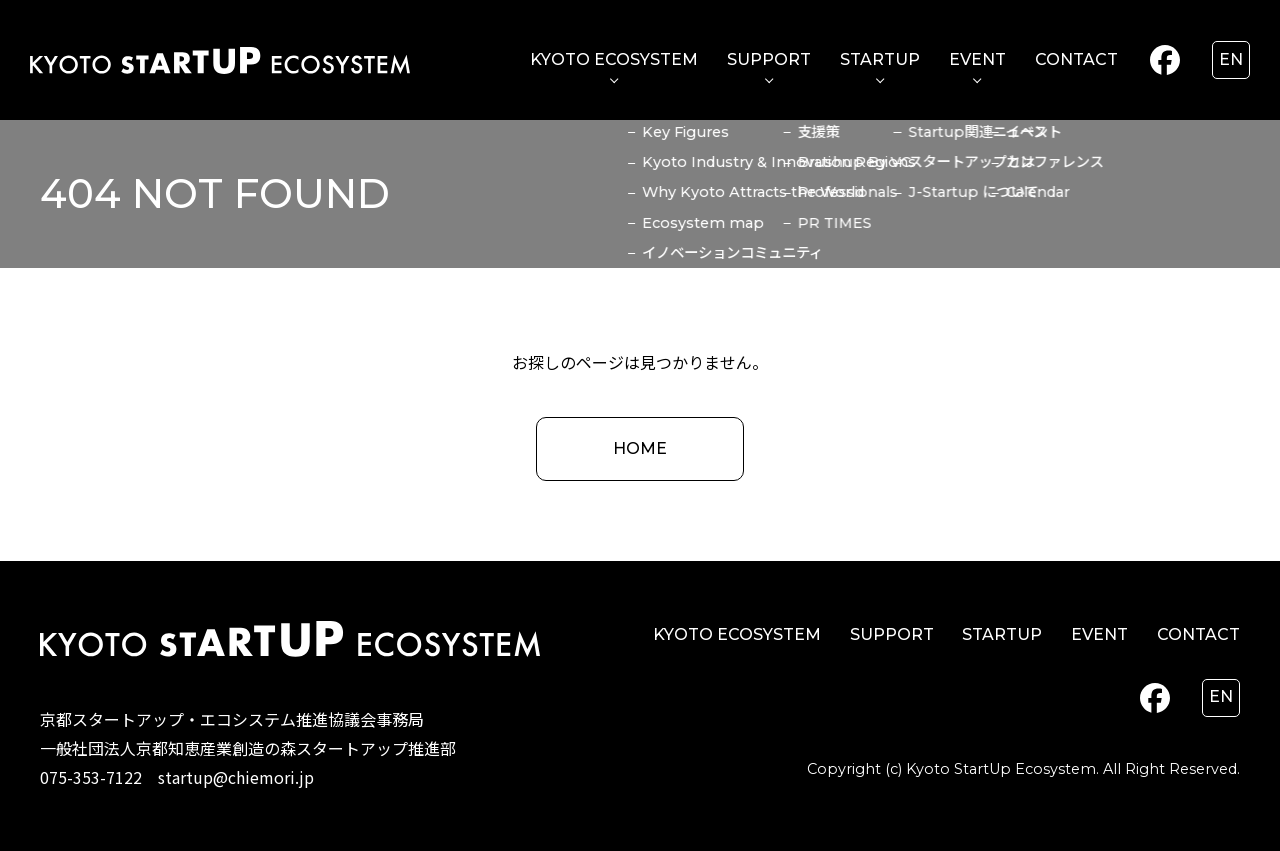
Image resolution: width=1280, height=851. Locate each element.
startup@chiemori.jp (236, 777)
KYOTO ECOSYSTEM (614, 59)
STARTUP (880, 59)
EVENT (977, 59)
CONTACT (1076, 59)
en (1231, 59)
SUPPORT (769, 59)
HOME (640, 448)
